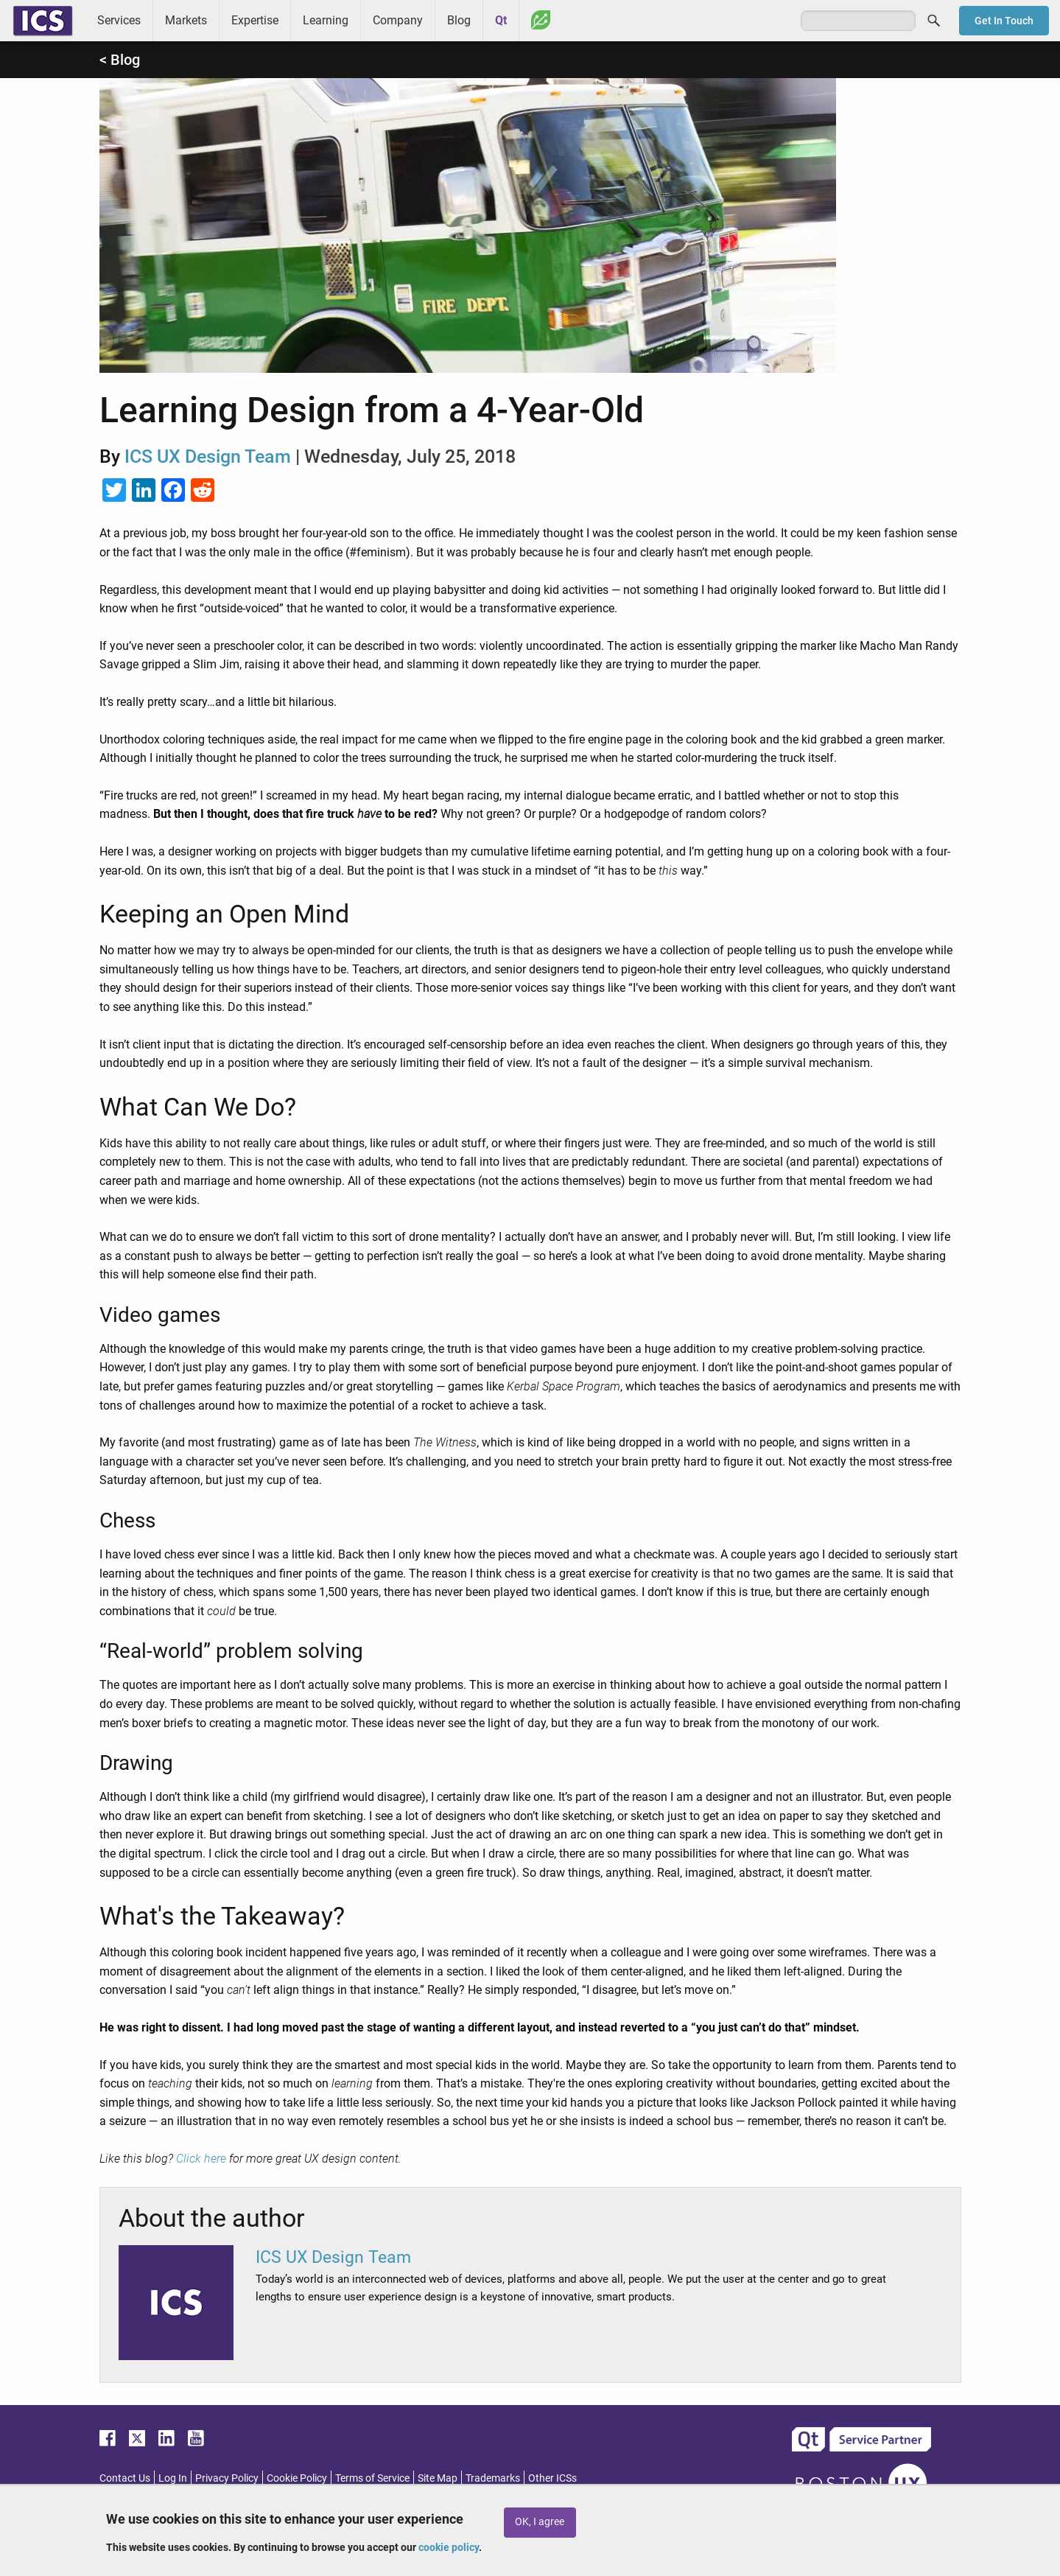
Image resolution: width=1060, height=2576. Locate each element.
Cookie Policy (297, 2478)
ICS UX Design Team (207, 456)
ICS (42, 21)
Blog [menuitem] (459, 20)
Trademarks (493, 2478)
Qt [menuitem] (501, 20)
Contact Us (124, 2478)
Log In (172, 2478)
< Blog (119, 60)
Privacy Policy (227, 2478)
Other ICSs (552, 2478)
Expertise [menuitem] (254, 20)
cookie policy (448, 2547)
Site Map (437, 2478)
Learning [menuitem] (325, 20)
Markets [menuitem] (186, 20)
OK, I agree (539, 2522)
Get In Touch (1004, 21)
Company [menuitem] (398, 20)
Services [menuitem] (119, 20)
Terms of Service (372, 2478)
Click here (201, 2159)
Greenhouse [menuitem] (540, 19)
